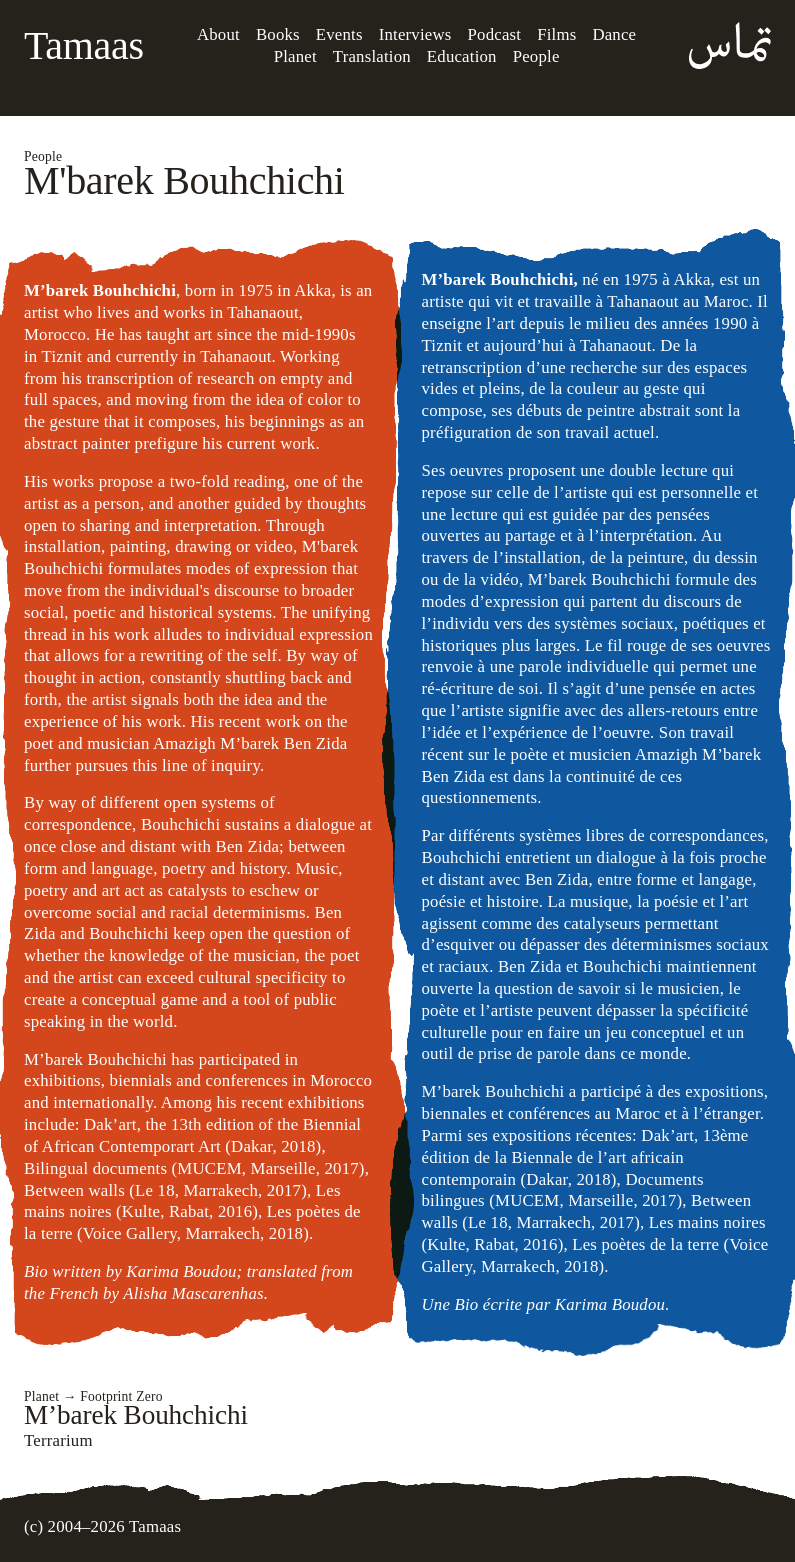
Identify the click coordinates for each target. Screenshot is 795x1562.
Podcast (495, 34)
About (218, 34)
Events (339, 34)
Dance (614, 34)
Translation (372, 56)
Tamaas (84, 45)
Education (462, 56)
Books (278, 34)
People (536, 56)
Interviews (415, 34)
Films (556, 34)
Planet (295, 56)
